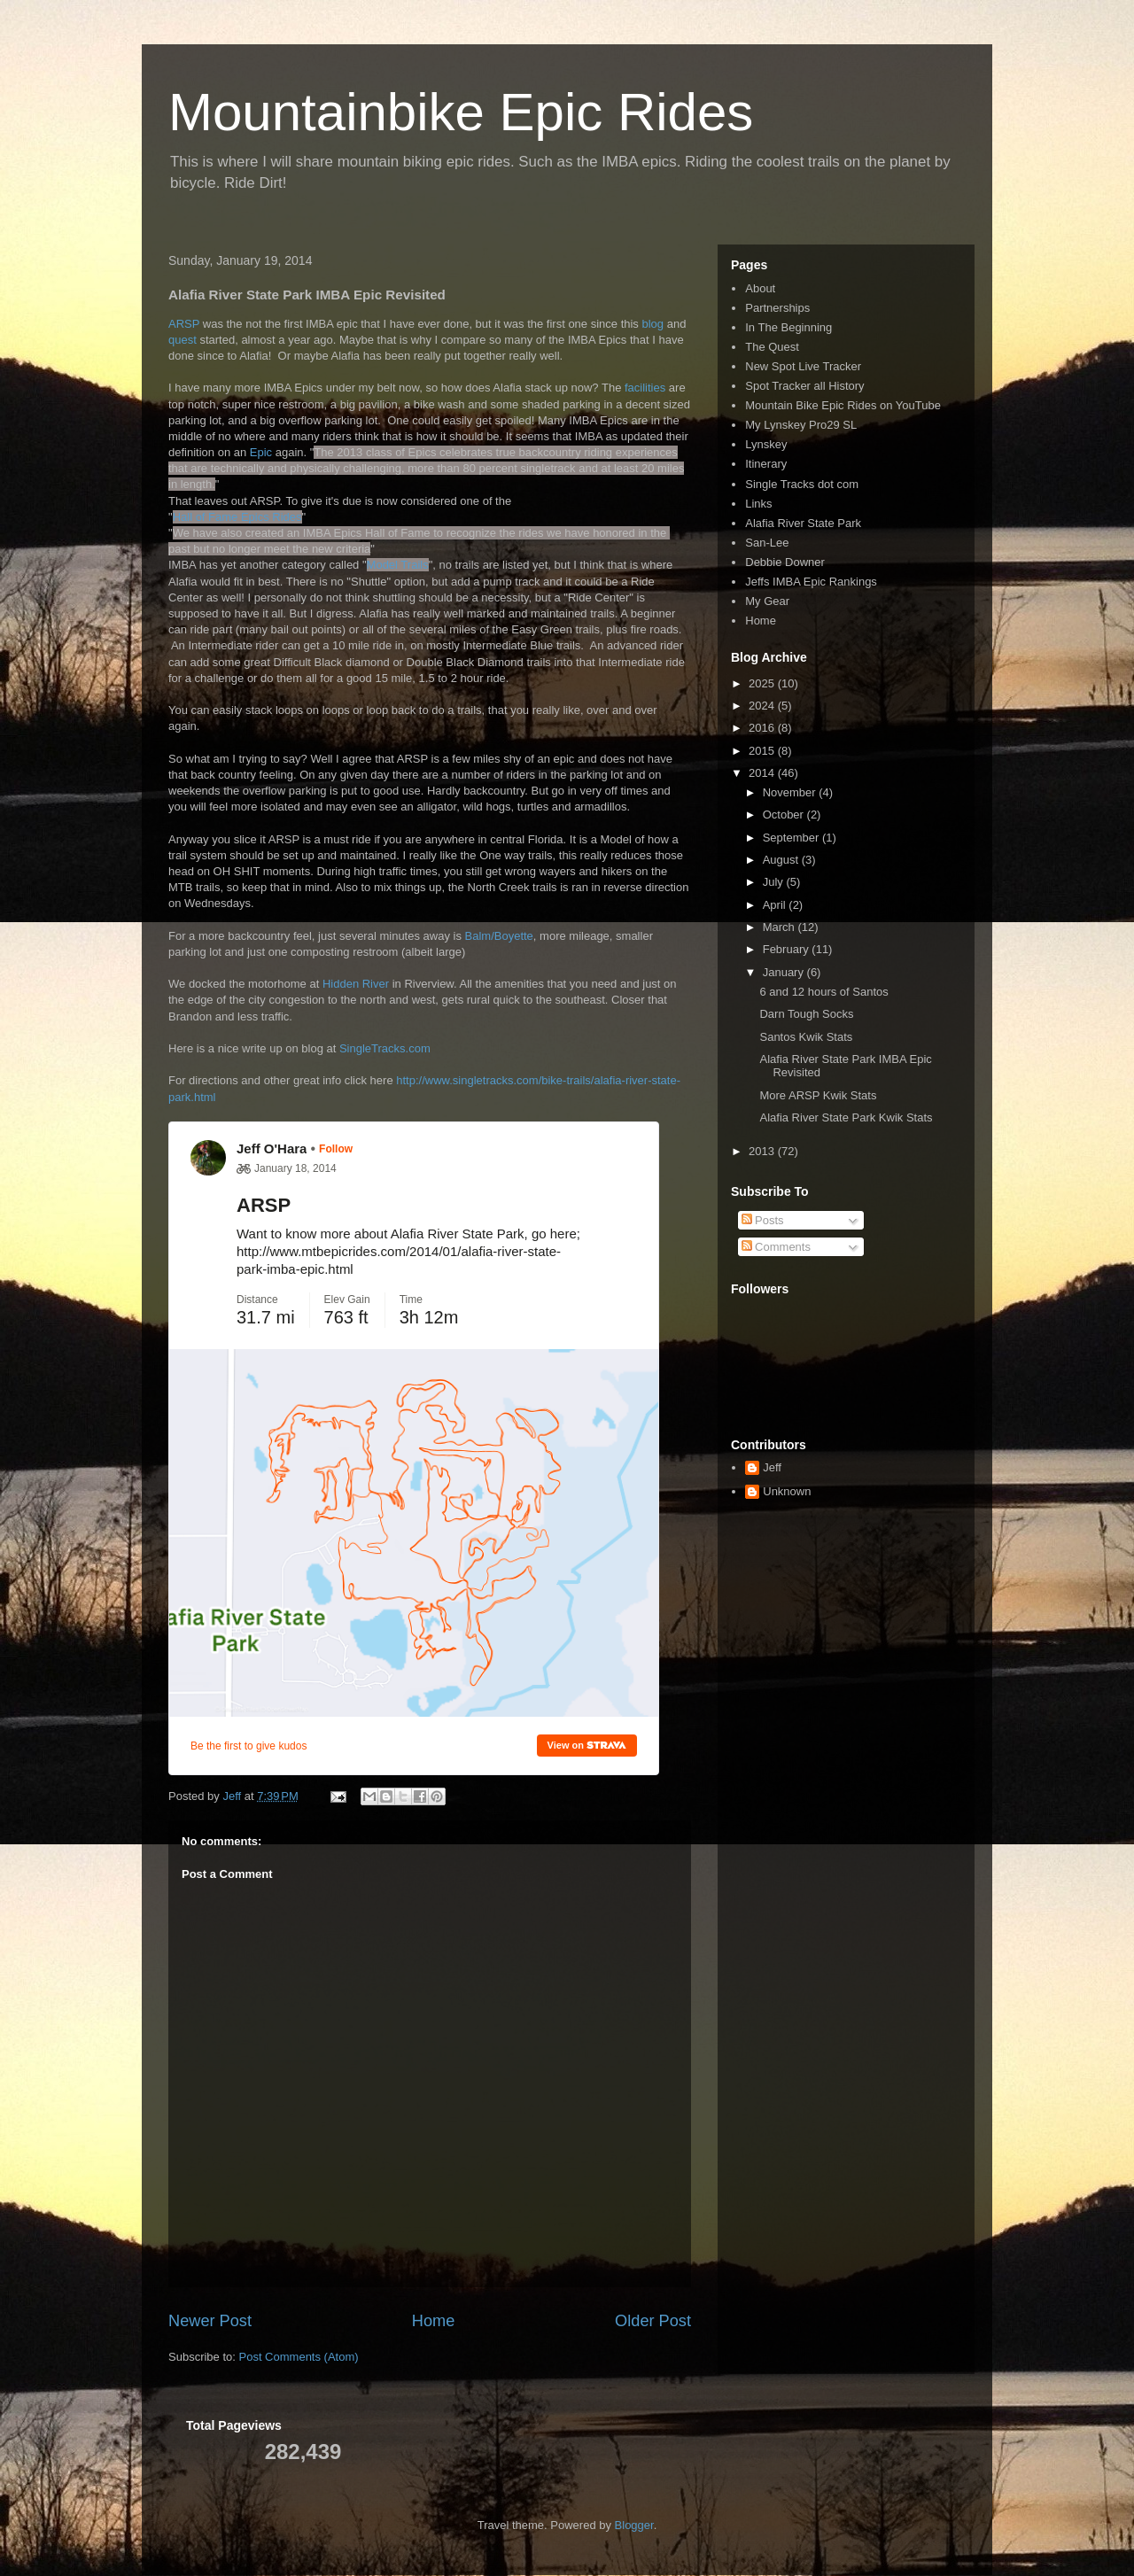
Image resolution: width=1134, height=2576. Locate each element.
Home (433, 2321)
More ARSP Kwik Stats (817, 1095)
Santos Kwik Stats (805, 1037)
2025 (763, 683)
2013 (763, 1151)
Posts (763, 1220)
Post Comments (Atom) (299, 2356)
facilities (647, 387)
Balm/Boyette (499, 936)
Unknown (787, 1491)
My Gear (767, 601)
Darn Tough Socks (806, 1013)
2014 (763, 773)
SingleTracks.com (385, 1048)
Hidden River (355, 983)
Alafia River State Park (803, 523)
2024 (763, 705)
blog (653, 323)
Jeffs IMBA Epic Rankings (811, 581)
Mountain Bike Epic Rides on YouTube (843, 405)
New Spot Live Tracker (803, 366)
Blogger (634, 2525)
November (791, 792)
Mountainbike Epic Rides (460, 112)
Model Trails (398, 564)
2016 (763, 727)
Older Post (653, 2321)
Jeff (772, 1467)
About (760, 288)
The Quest (772, 346)
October (785, 814)
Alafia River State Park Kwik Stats (845, 1117)
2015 (763, 750)
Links (758, 503)
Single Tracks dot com (801, 484)
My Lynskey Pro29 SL (801, 424)
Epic (263, 452)
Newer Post (210, 2321)
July (775, 881)
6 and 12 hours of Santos (823, 991)
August (782, 859)
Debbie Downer (785, 562)
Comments (776, 1246)
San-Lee (766, 542)
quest (183, 339)
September (792, 837)
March (780, 927)
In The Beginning (788, 327)
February (787, 949)
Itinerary (766, 463)
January (785, 972)
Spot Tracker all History (804, 385)
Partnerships (777, 307)
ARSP (185, 323)
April (776, 905)
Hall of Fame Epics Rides (237, 517)
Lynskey (766, 444)
